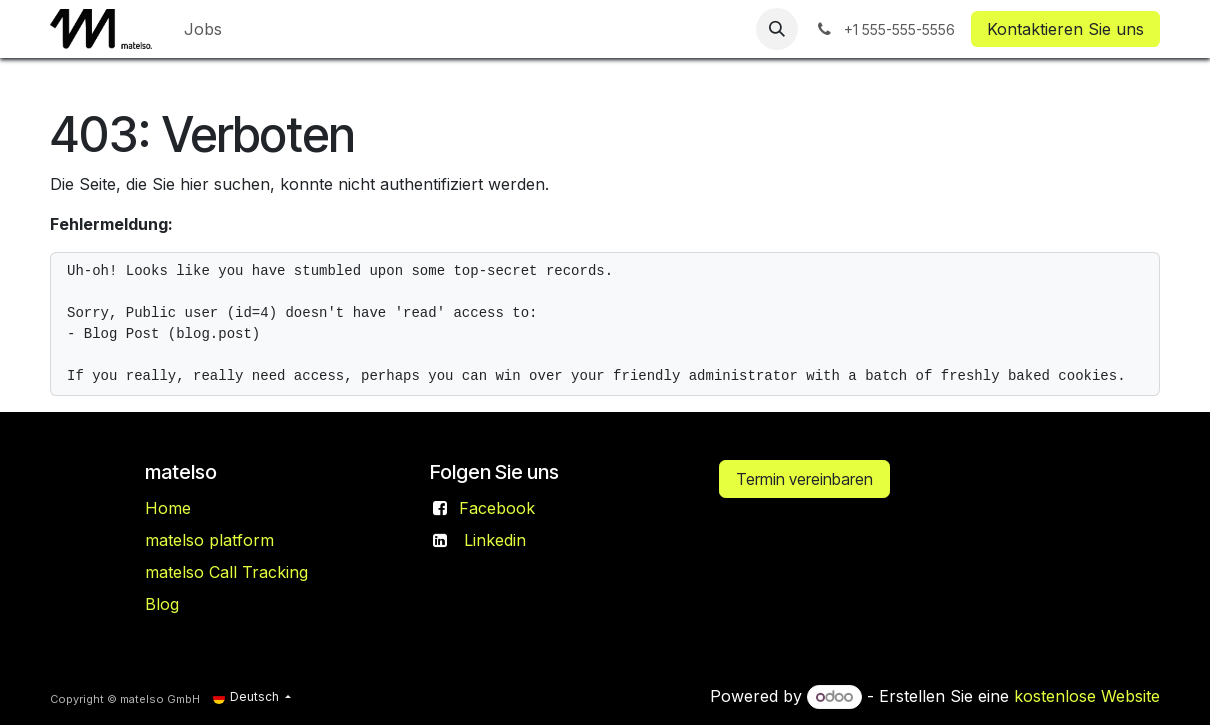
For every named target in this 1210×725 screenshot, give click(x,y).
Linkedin (495, 540)
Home (168, 508)
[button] (777, 29)
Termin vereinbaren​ (804, 479)
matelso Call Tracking (226, 572)
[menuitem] (203, 29)
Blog (162, 604)
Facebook (497, 508)
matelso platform (209, 540)
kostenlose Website (1087, 696)
